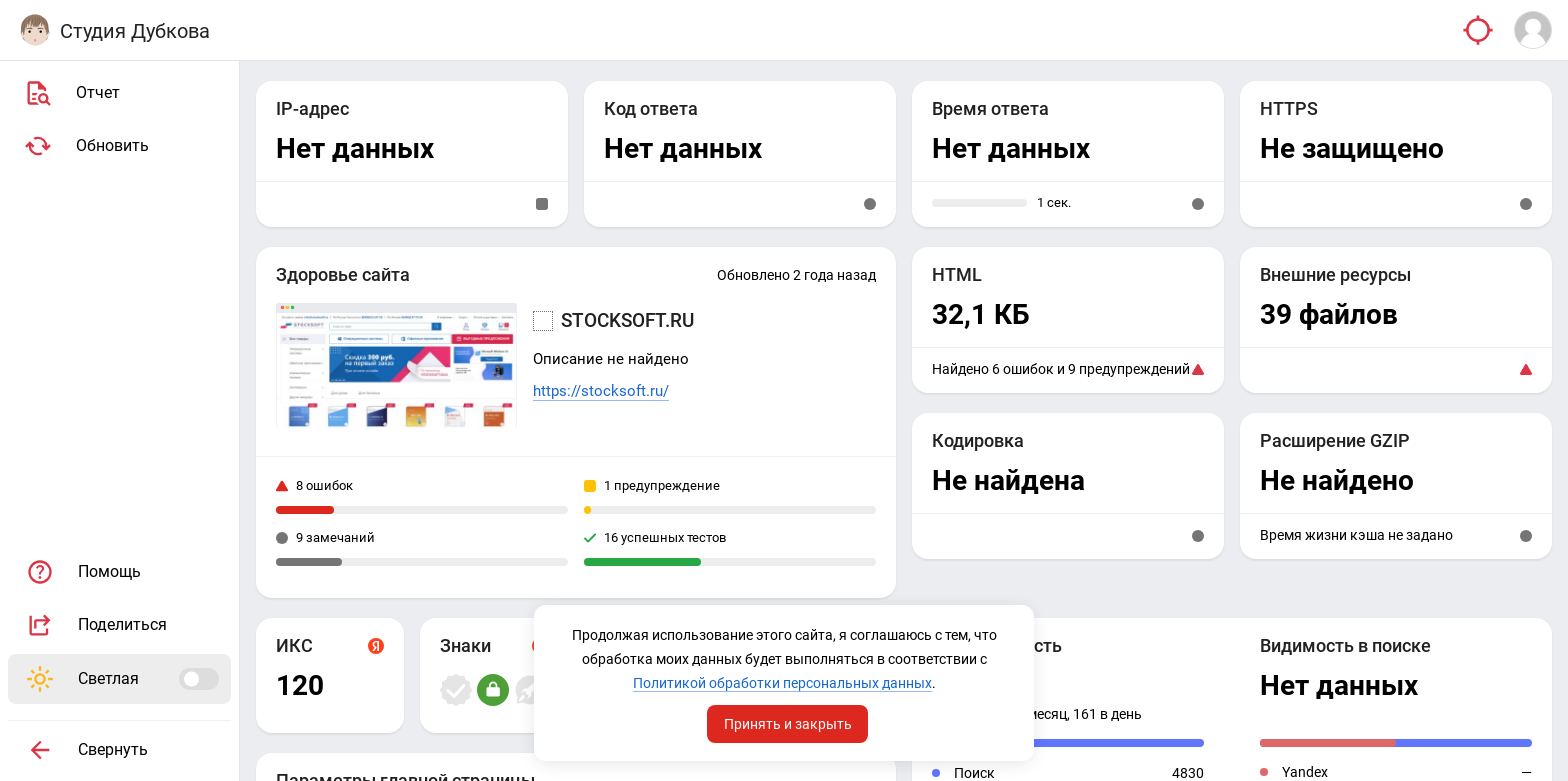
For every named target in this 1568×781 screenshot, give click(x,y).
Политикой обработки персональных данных (782, 683)
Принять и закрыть (788, 724)
